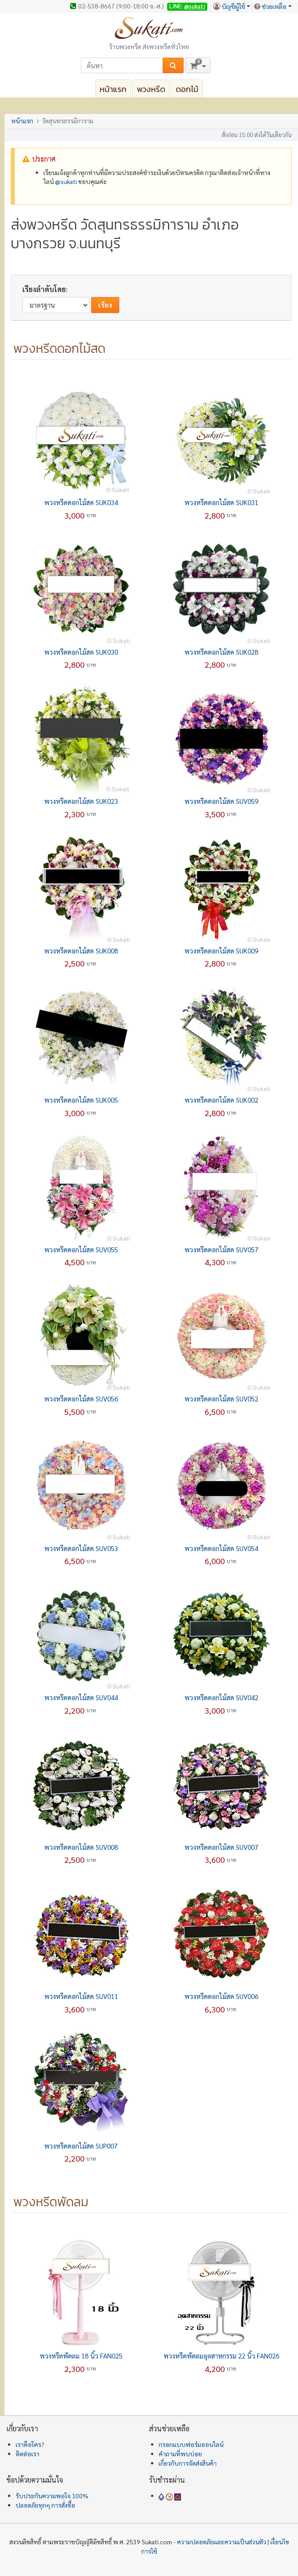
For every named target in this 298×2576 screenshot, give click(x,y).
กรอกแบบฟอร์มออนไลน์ (191, 2444)
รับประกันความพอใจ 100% (52, 2496)
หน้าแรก (113, 89)
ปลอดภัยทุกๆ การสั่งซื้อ (45, 2505)
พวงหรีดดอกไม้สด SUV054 (221, 1548)
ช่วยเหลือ (274, 6)
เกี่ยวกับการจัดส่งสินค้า (188, 2463)
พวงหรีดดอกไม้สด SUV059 (221, 801)
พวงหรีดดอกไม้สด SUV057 (221, 1249)
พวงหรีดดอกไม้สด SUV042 (221, 1697)
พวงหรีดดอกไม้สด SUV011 (81, 1996)
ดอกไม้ (187, 89)
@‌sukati (66, 181)
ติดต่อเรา (27, 2454)
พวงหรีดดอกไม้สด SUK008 (81, 950)
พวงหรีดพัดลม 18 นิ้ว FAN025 (81, 2355)
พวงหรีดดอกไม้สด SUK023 (81, 801)
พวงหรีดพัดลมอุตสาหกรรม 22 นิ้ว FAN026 (221, 2355)
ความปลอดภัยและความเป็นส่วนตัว (221, 2542)
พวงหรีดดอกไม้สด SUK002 (221, 1100)
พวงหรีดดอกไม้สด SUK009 (221, 950)
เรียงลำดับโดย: (44, 289)
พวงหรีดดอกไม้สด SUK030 (81, 652)
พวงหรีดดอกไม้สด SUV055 (81, 1249)
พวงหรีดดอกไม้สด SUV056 (81, 1398)
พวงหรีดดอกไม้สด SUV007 (221, 1847)
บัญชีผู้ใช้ (233, 6)
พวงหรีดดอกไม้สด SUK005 (81, 1100)
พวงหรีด (151, 89)
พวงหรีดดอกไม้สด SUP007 (81, 2145)
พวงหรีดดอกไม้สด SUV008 (81, 1847)
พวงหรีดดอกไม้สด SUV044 (81, 1697)
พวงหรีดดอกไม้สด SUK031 (221, 502)
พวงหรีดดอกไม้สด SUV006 (221, 1996)
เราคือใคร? (30, 2444)
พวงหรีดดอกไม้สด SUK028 (221, 652)
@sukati (194, 6)
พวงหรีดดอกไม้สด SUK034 (81, 502)
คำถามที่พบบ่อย (180, 2454)
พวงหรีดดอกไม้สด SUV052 (221, 1398)
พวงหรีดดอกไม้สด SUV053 (81, 1548)
